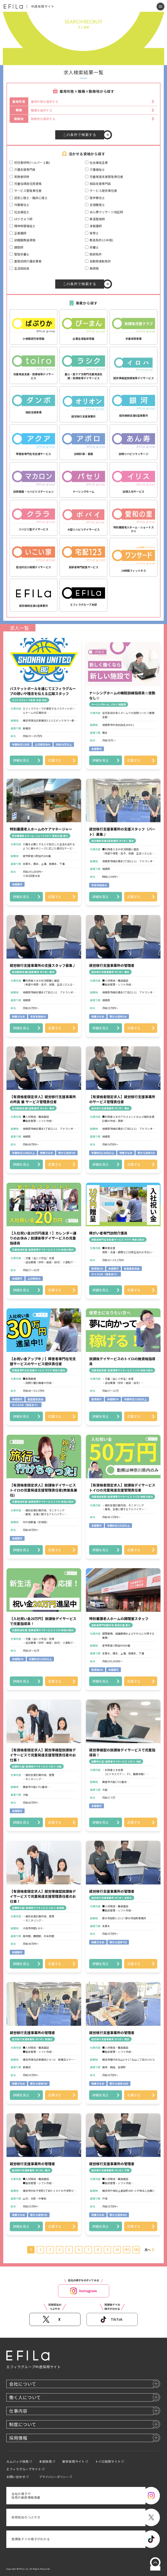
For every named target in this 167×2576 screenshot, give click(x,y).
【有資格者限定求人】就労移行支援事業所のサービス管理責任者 (122, 1099)
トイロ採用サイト (108, 2461)
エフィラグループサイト (23, 2469)
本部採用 (45, 2461)
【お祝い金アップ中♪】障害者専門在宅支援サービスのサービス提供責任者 (43, 1361)
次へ (148, 2249)
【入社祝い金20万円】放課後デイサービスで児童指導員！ (43, 1621)
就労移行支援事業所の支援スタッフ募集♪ (43, 965)
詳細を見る (21, 760)
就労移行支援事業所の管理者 (111, 965)
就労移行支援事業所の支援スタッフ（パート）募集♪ (122, 831)
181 (126, 2249)
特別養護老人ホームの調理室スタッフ (118, 1618)
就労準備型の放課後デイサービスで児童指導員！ (122, 1752)
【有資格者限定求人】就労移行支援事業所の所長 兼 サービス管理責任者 (43, 1099)
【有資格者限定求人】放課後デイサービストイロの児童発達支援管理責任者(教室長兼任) (43, 1490)
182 (136, 2249)
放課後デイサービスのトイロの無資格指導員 (122, 1361)
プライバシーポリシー (54, 2477)
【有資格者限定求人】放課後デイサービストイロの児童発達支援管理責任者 (122, 1487)
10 (117, 2249)
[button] (92, 101)
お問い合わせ (15, 2477)
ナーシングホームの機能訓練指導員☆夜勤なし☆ (122, 695)
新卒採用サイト (73, 2461)
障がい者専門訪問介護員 (108, 1233)
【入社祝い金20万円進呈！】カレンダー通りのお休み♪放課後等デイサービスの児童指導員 (43, 1238)
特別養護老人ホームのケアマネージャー (41, 829)
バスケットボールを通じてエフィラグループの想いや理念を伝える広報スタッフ (43, 691)
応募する (54, 760)
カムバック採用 (17, 2461)
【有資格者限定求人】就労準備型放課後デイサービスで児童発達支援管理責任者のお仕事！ (43, 1754)
